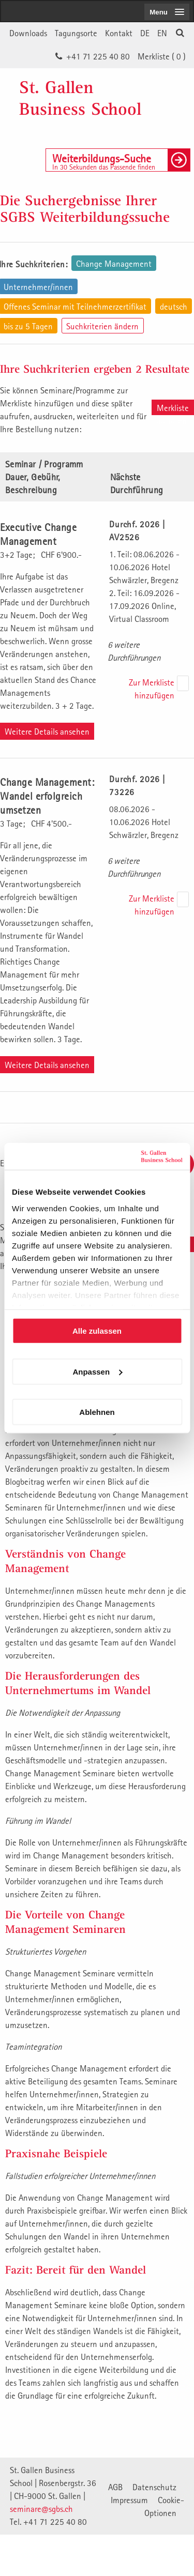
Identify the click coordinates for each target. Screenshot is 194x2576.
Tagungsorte (76, 33)
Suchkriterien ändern (102, 326)
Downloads (28, 33)
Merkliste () (162, 56)
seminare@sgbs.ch (41, 2509)
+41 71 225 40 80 (98, 56)
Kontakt (118, 33)
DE (145, 33)
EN (162, 33)
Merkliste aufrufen (173, 409)
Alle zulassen (97, 1331)
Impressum (129, 2500)
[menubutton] (166, 12)
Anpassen (97, 1371)
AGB (115, 2487)
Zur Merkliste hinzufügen (151, 688)
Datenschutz (154, 2487)
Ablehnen (96, 1412)
